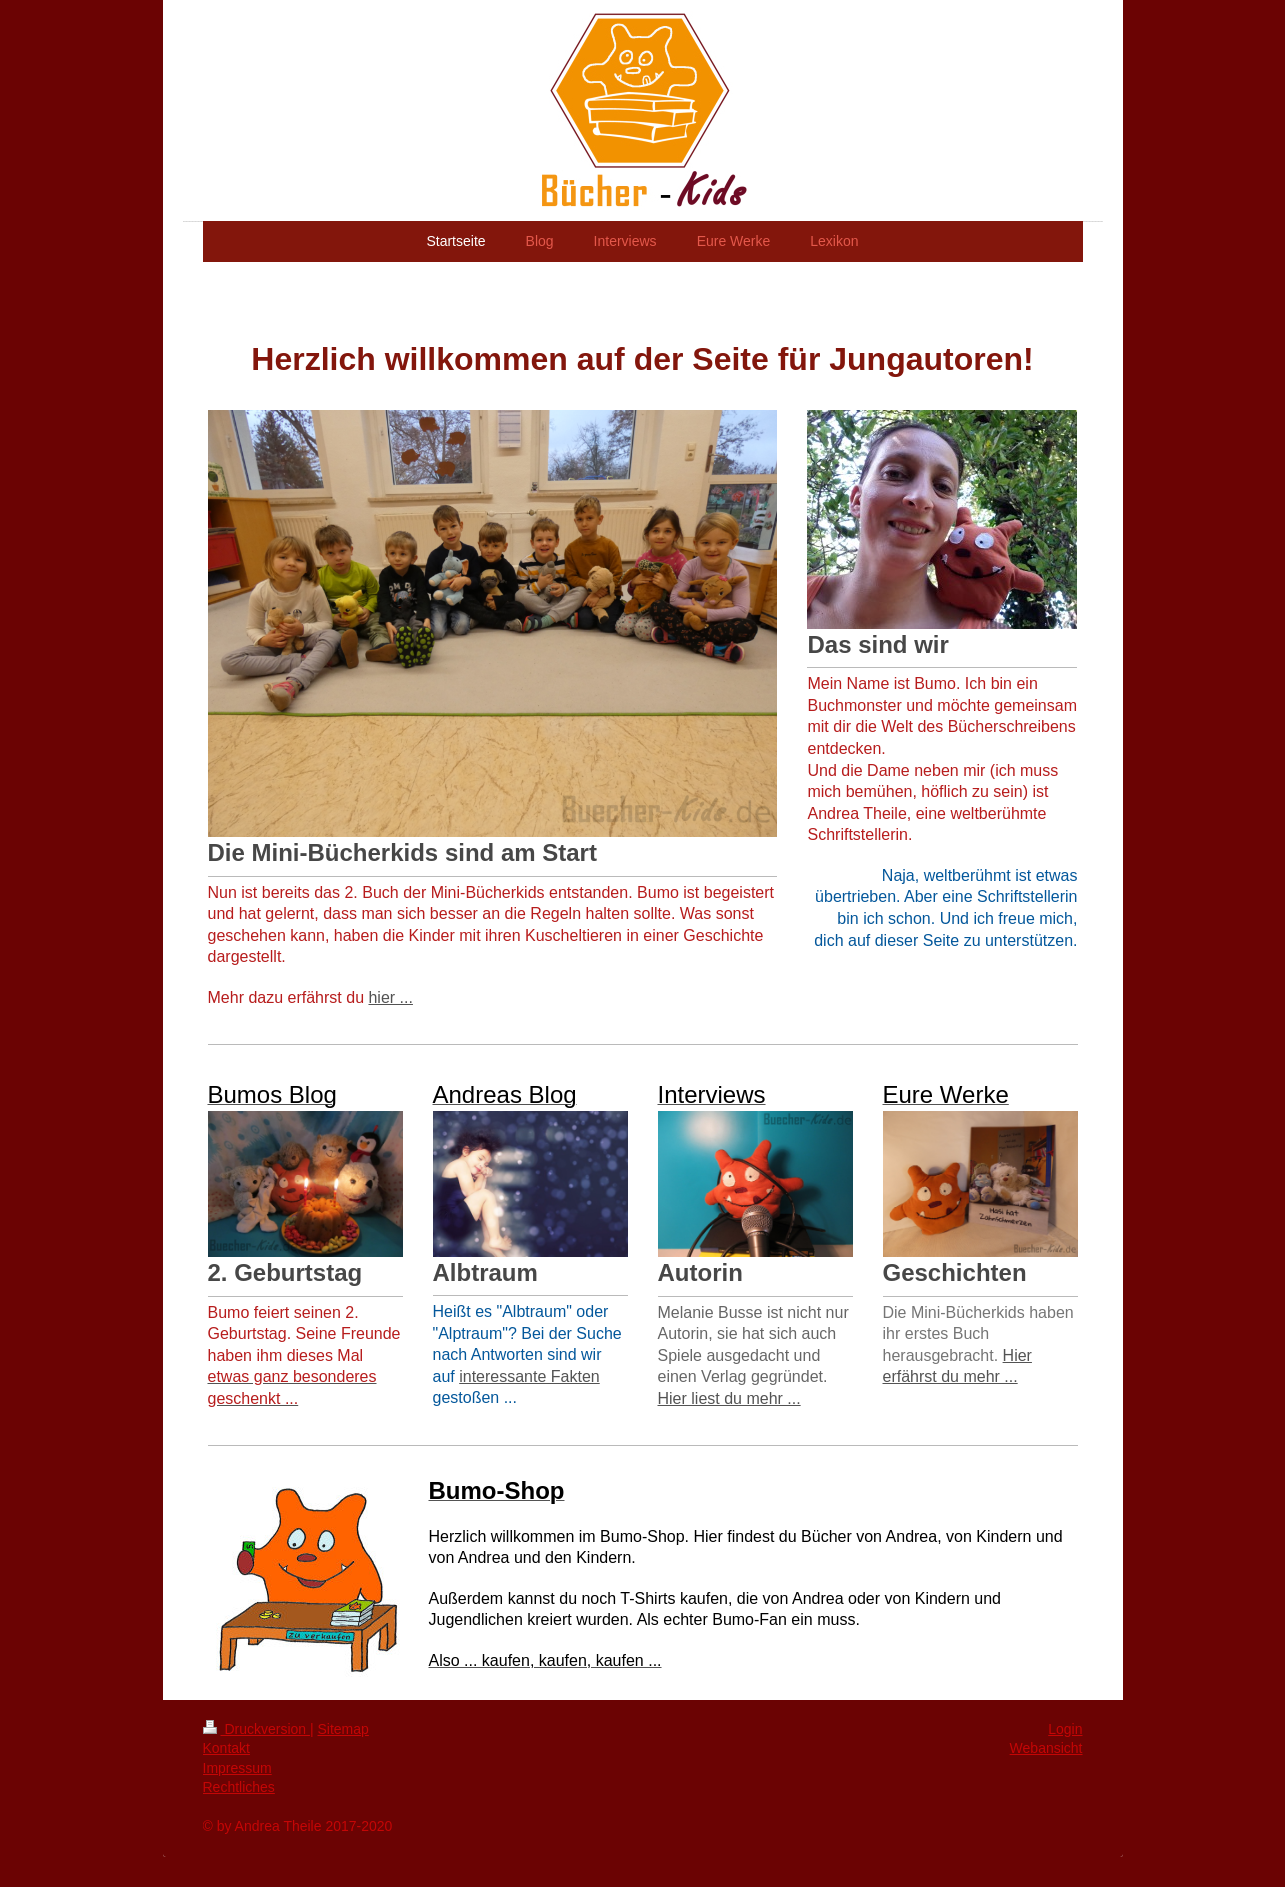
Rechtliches (239, 1787)
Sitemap (343, 1729)
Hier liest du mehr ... (729, 1398)
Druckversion (256, 1729)
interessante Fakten (529, 1376)
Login (1065, 1729)
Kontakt (226, 1748)
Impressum (237, 1768)
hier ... (390, 997)
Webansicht (1046, 1748)
